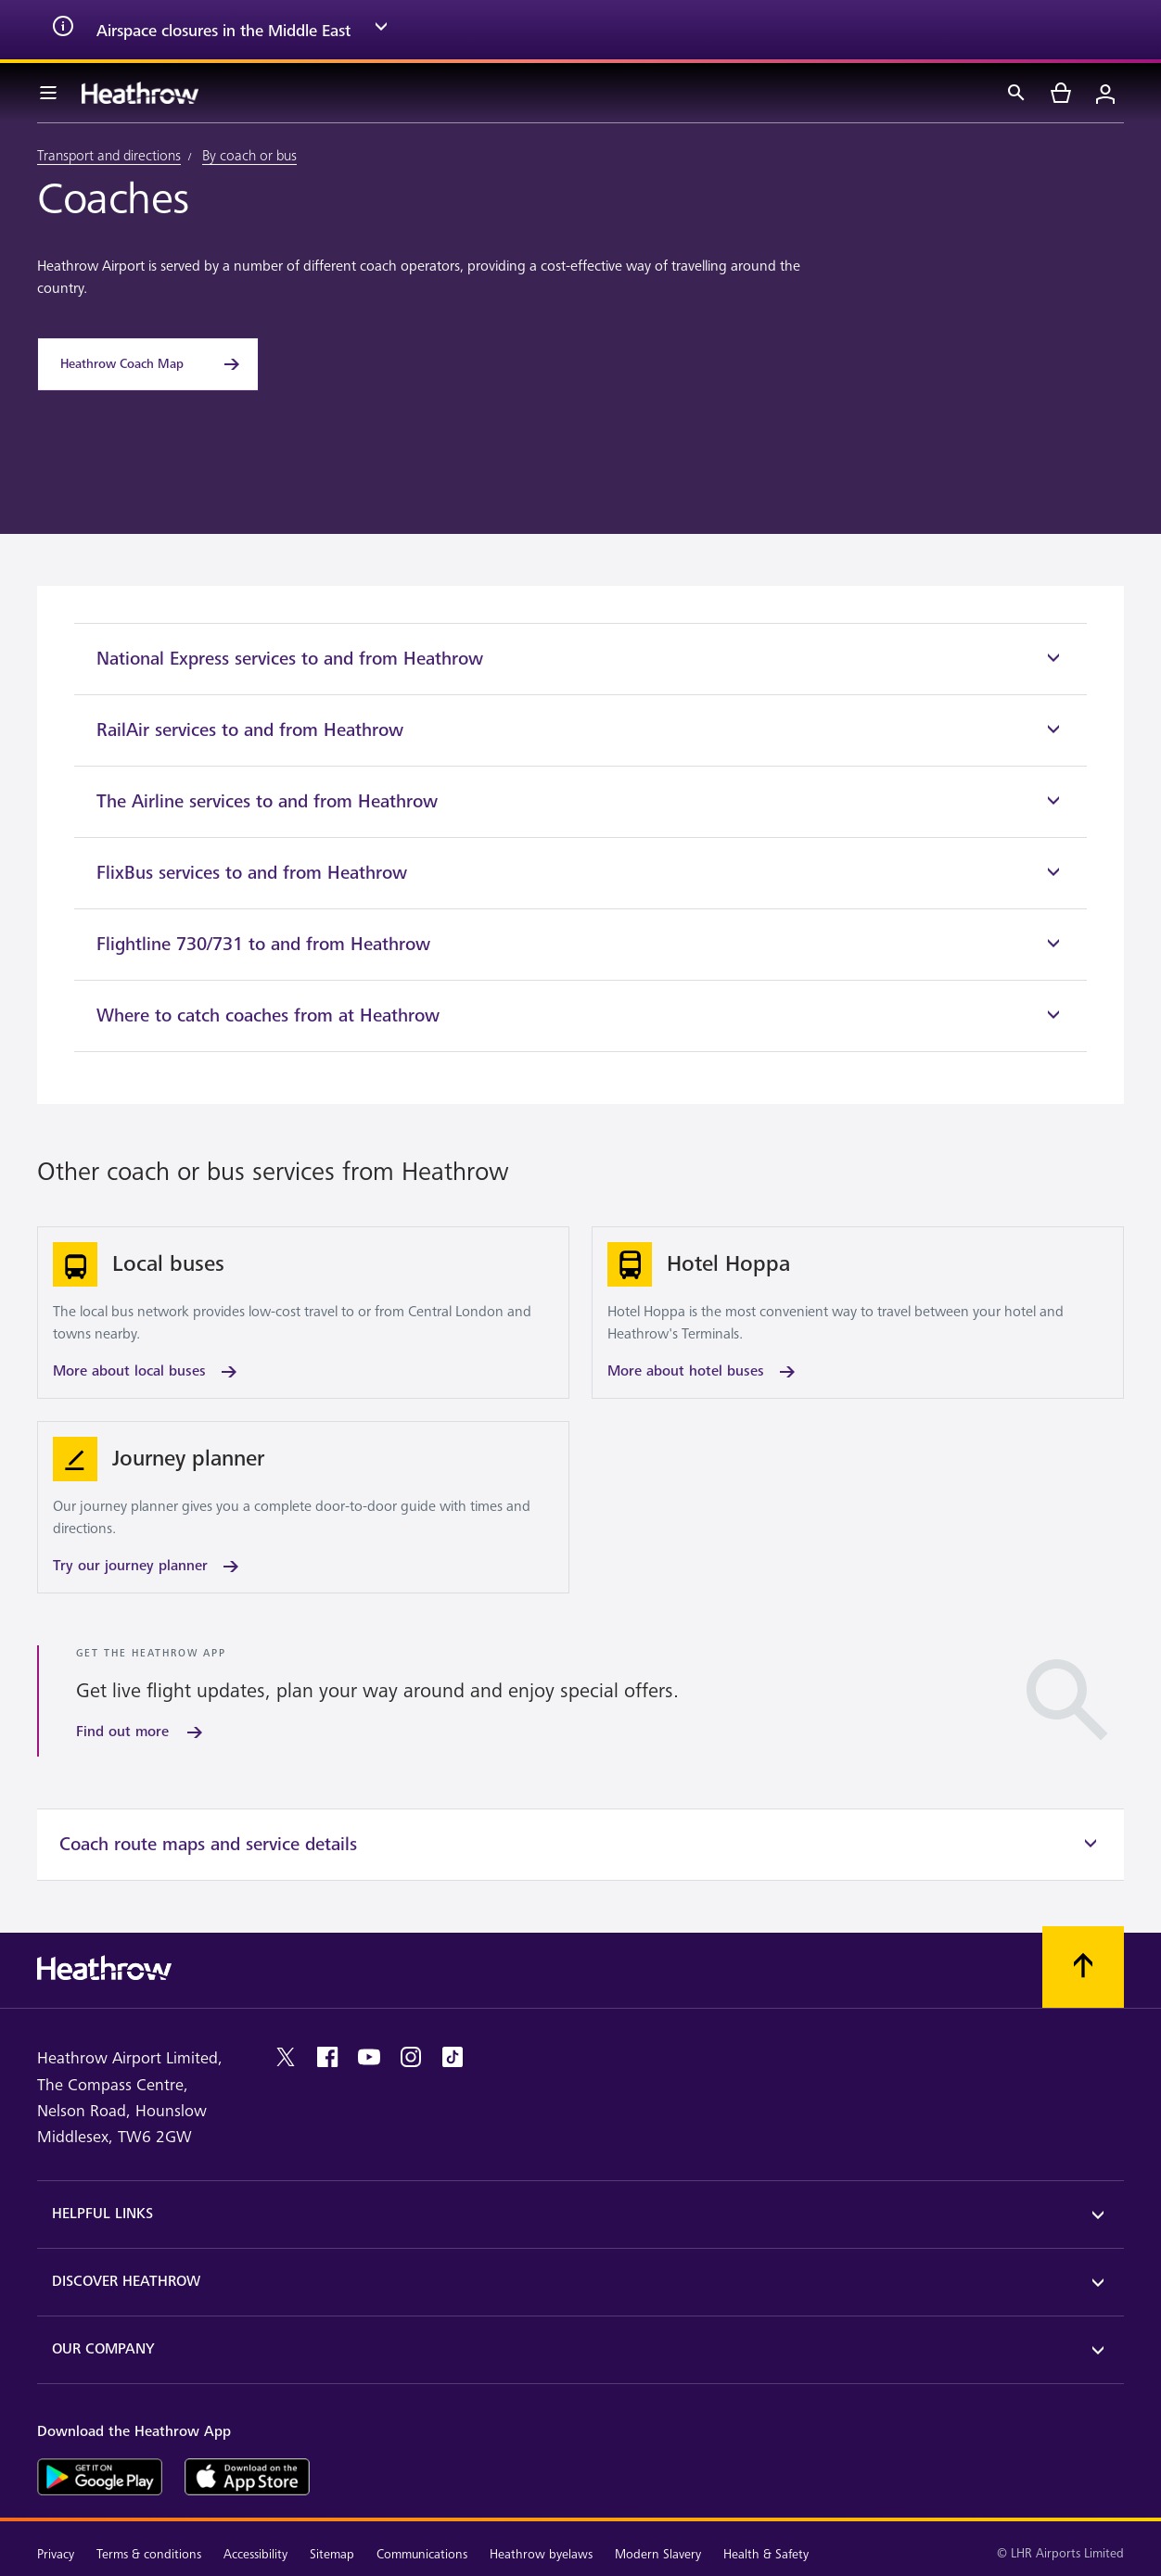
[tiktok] (452, 2057)
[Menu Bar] (48, 93)
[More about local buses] (303, 1312)
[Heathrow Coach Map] (148, 364)
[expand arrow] (381, 29)
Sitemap (332, 2554)
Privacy (55, 2554)
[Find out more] (141, 1732)
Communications (421, 2554)
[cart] (1060, 92)
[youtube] (369, 2057)
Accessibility (255, 2554)
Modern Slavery (658, 2554)
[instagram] (411, 2057)
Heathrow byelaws (541, 2554)
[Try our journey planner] (303, 1507)
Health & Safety (766, 2554)
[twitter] (285, 2057)
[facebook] (327, 2057)
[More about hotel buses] (858, 1312)
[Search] (1016, 92)
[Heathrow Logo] (140, 93)
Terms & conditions (148, 2554)
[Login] (1105, 92)
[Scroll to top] (1083, 1967)
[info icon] (63, 29)
